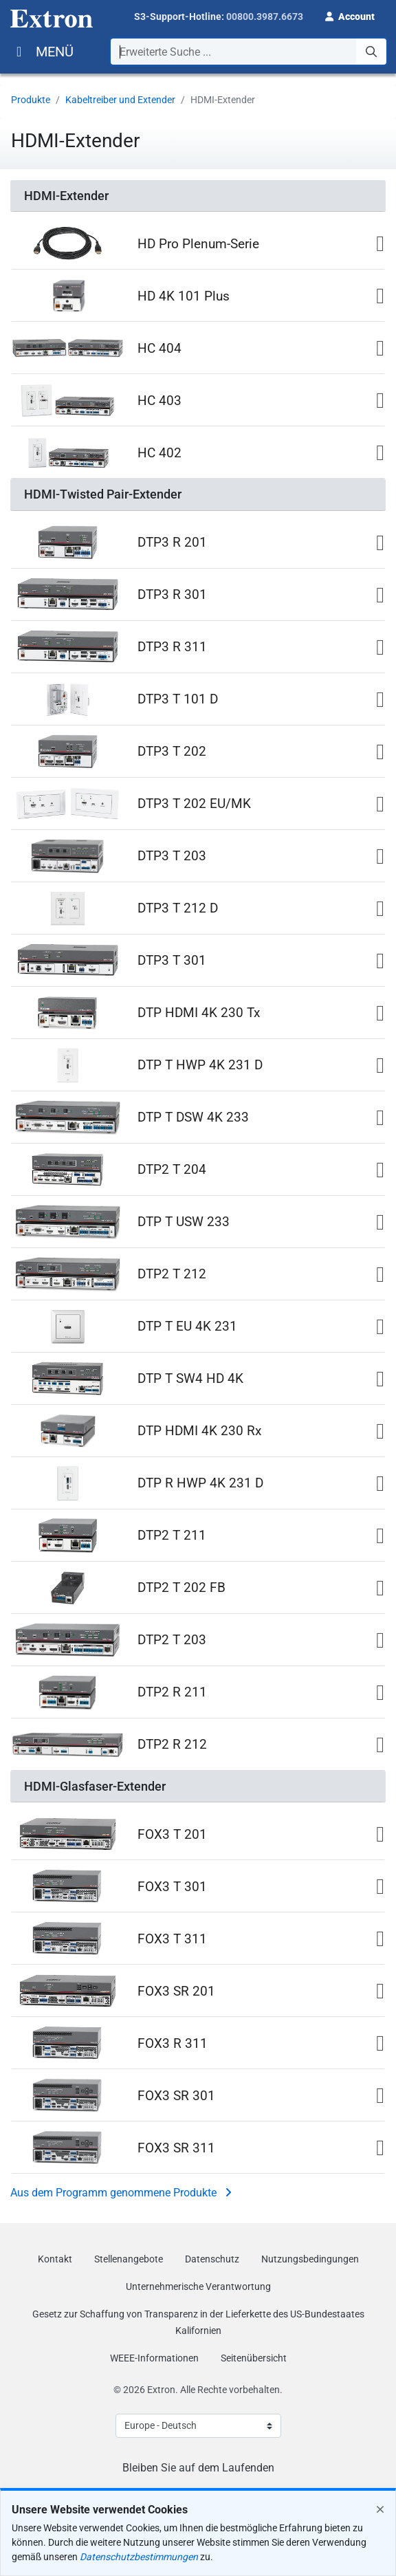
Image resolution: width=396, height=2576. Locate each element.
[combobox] (248, 52)
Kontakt (55, 2258)
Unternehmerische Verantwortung (198, 2286)
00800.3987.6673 (264, 16)
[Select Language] (198, 2426)
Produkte (30, 99)
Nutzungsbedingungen (310, 2258)
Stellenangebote (128, 2258)
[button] (350, 15)
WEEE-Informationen (154, 2358)
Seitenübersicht (254, 2358)
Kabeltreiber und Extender (120, 99)
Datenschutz (212, 2258)
